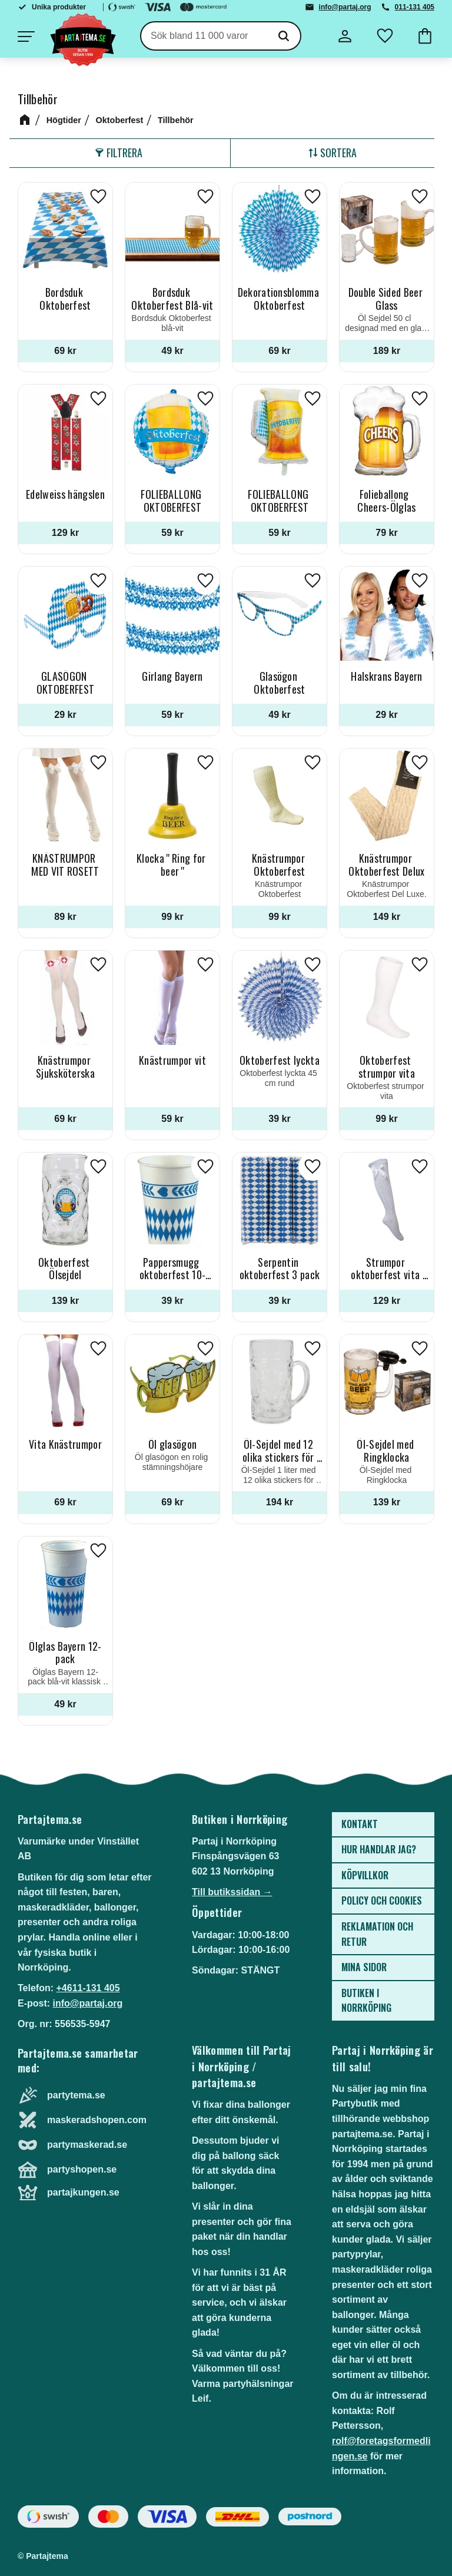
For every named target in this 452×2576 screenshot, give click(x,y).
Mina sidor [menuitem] (364, 1967)
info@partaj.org (345, 7)
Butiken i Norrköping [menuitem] (366, 2000)
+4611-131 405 (87, 1988)
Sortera (338, 152)
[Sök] (283, 35)
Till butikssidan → (232, 1892)
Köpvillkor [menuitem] (364, 1875)
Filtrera (124, 152)
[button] (26, 36)
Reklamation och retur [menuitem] (377, 1934)
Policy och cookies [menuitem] (381, 1900)
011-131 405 (414, 7)
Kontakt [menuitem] (359, 1824)
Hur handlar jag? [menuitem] (378, 1849)
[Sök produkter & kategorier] (204, 35)
